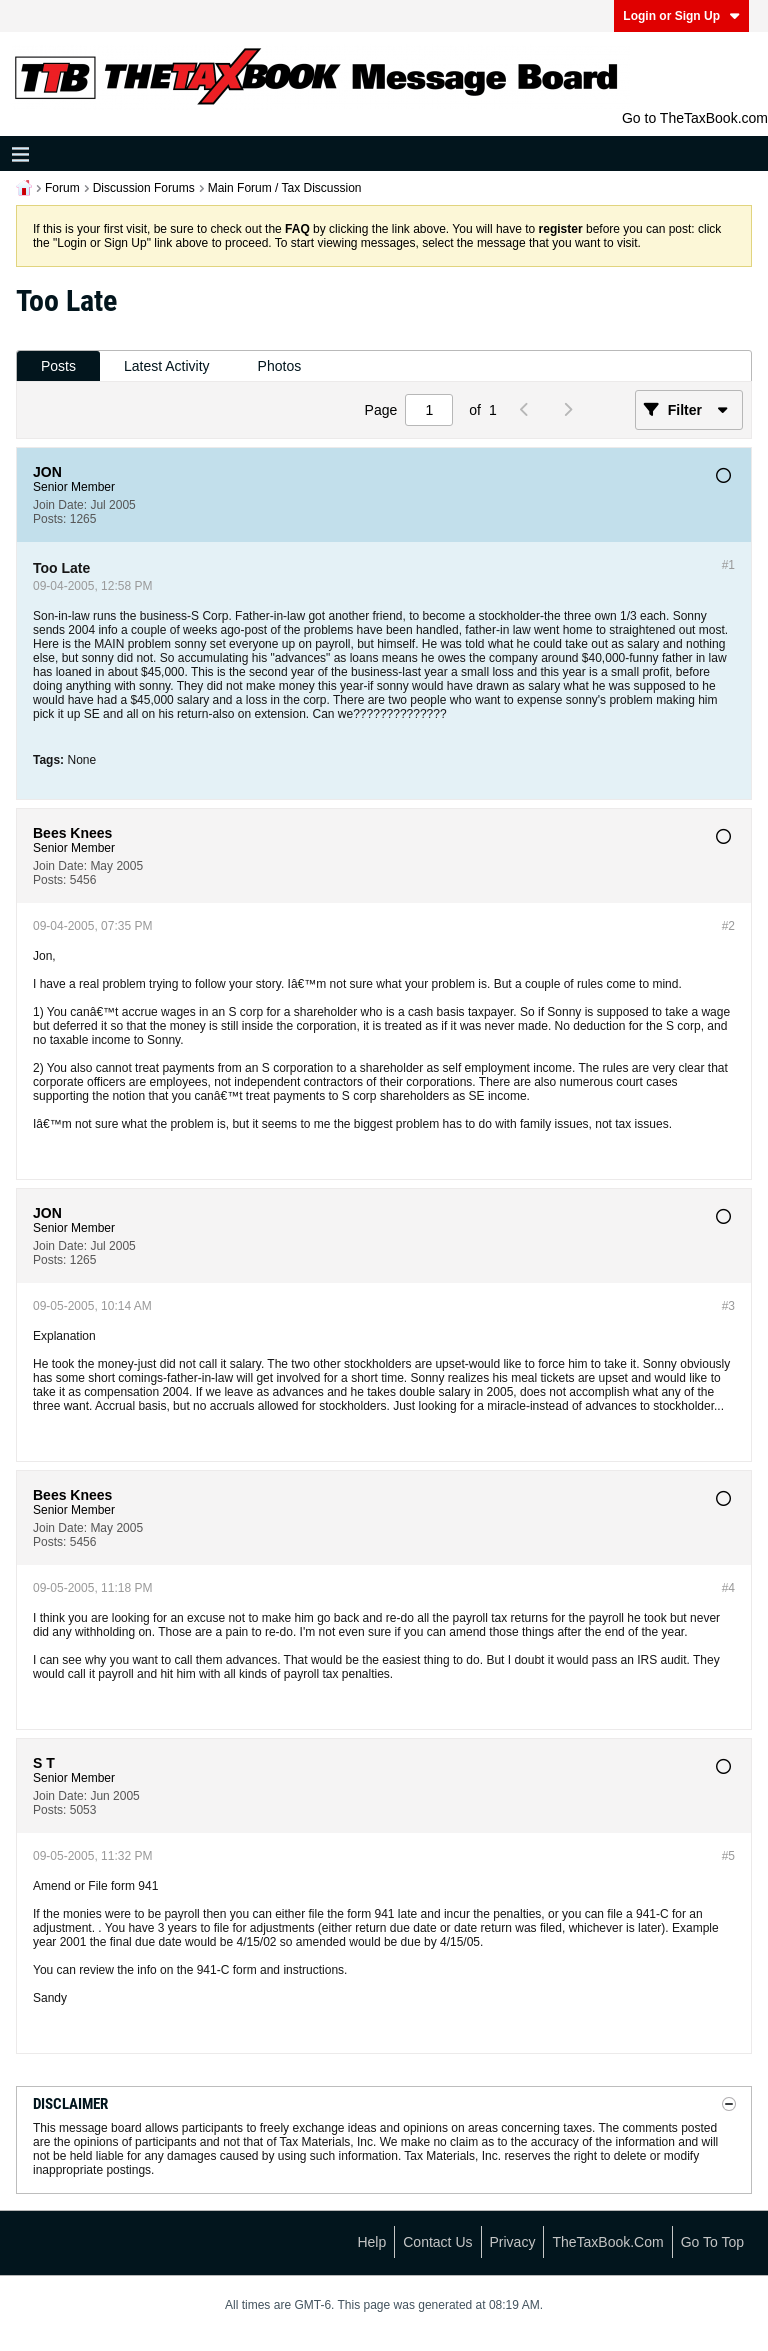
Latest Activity (167, 366)
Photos (280, 366)
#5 (728, 1856)
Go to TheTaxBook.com (695, 118)
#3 (728, 1306)
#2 (728, 926)
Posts (58, 366)
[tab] (58, 366)
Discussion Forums (144, 188)
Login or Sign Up (681, 16)
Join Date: (60, 505)
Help (371, 2242)
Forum (62, 188)
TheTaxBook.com (607, 2242)
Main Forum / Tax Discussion (285, 188)
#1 (728, 565)
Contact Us (437, 2242)
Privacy (513, 2242)
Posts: (49, 519)
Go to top (712, 2242)
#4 (728, 1588)
